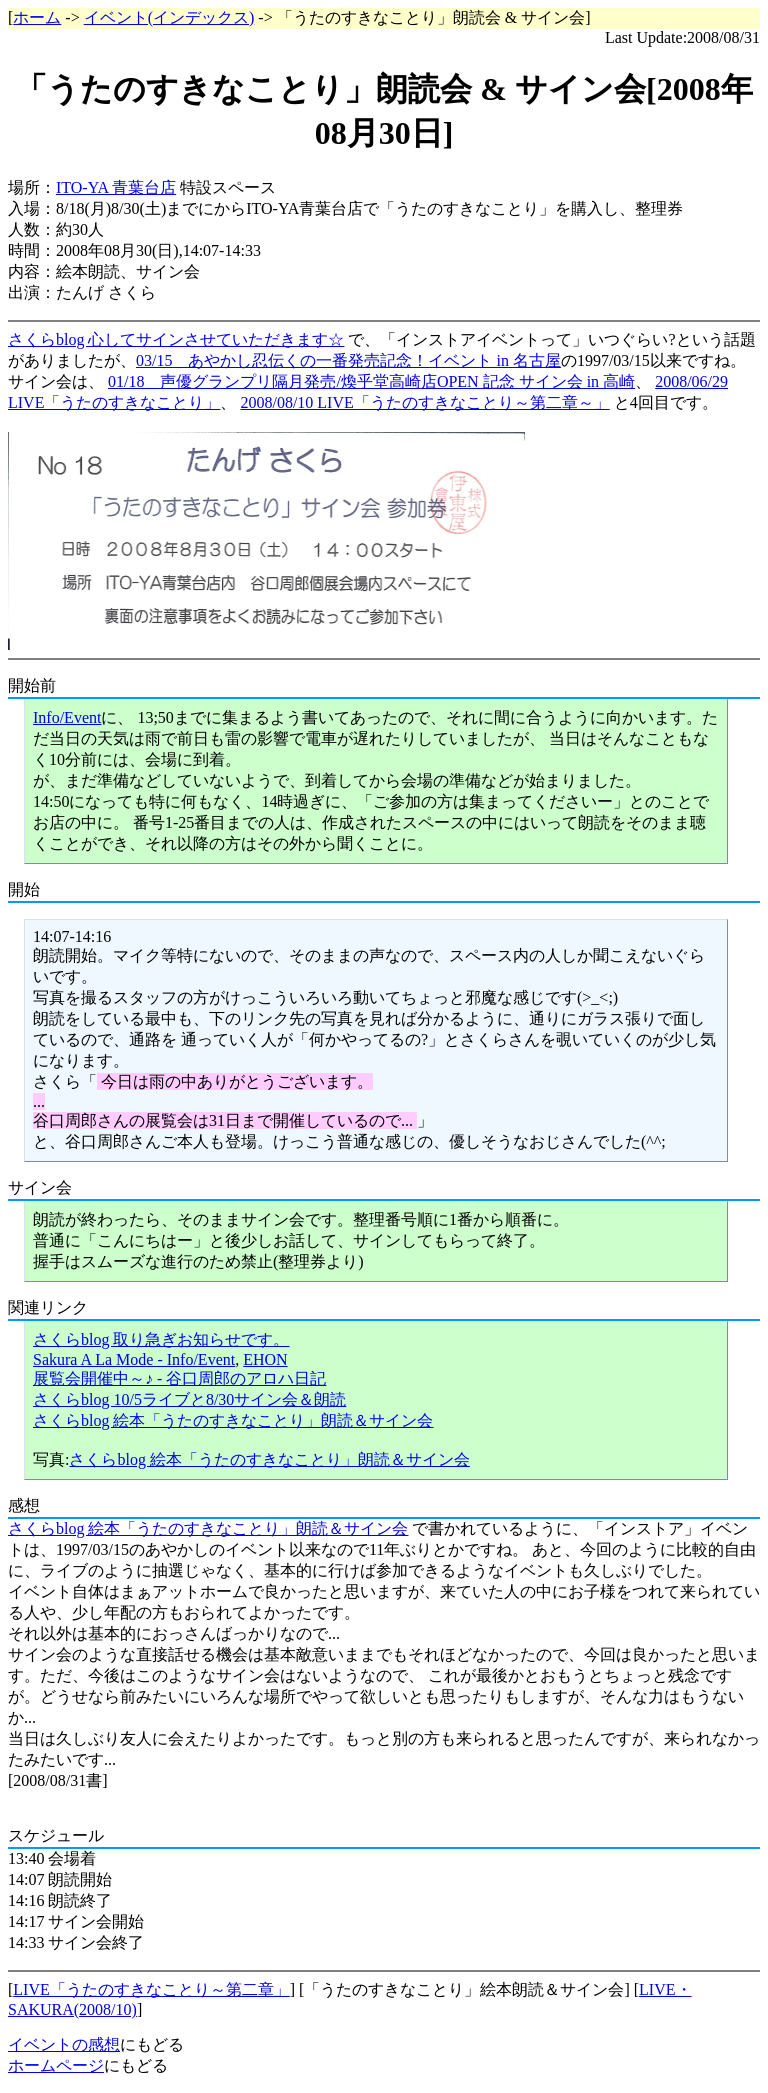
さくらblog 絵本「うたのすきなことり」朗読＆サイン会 (233, 1420)
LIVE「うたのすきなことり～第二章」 (151, 1989)
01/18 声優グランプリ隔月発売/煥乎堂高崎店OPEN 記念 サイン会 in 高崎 (371, 381)
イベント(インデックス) (169, 17)
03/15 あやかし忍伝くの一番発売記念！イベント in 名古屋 (348, 360)
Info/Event (67, 717)
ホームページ (56, 2065)
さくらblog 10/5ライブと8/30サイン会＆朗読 (189, 1399)
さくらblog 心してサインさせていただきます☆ (176, 339)
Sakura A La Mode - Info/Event (134, 1359)
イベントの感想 (64, 2044)
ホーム (37, 17)
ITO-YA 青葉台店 (116, 187)
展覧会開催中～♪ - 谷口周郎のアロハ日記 (179, 1378)
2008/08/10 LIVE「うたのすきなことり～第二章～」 (424, 402)
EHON (265, 1359)
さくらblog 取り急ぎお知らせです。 (161, 1339)
